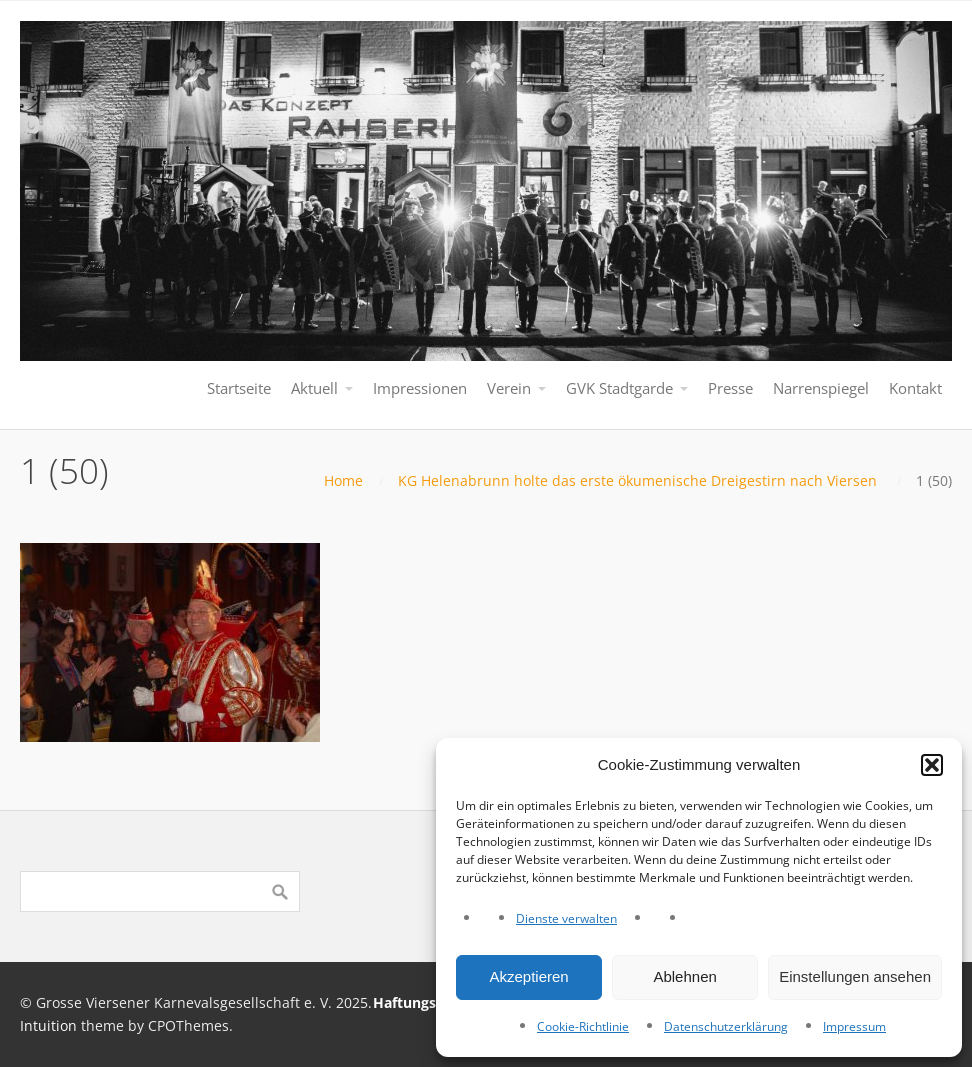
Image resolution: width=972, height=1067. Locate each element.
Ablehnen (684, 976)
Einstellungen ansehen (855, 976)
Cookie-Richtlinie (583, 1026)
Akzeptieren (528, 976)
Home (343, 480)
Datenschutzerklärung (726, 1026)
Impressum (854, 1026)
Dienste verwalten (566, 918)
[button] (932, 765)
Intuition (48, 1025)
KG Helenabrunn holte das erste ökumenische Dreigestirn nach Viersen (637, 480)
